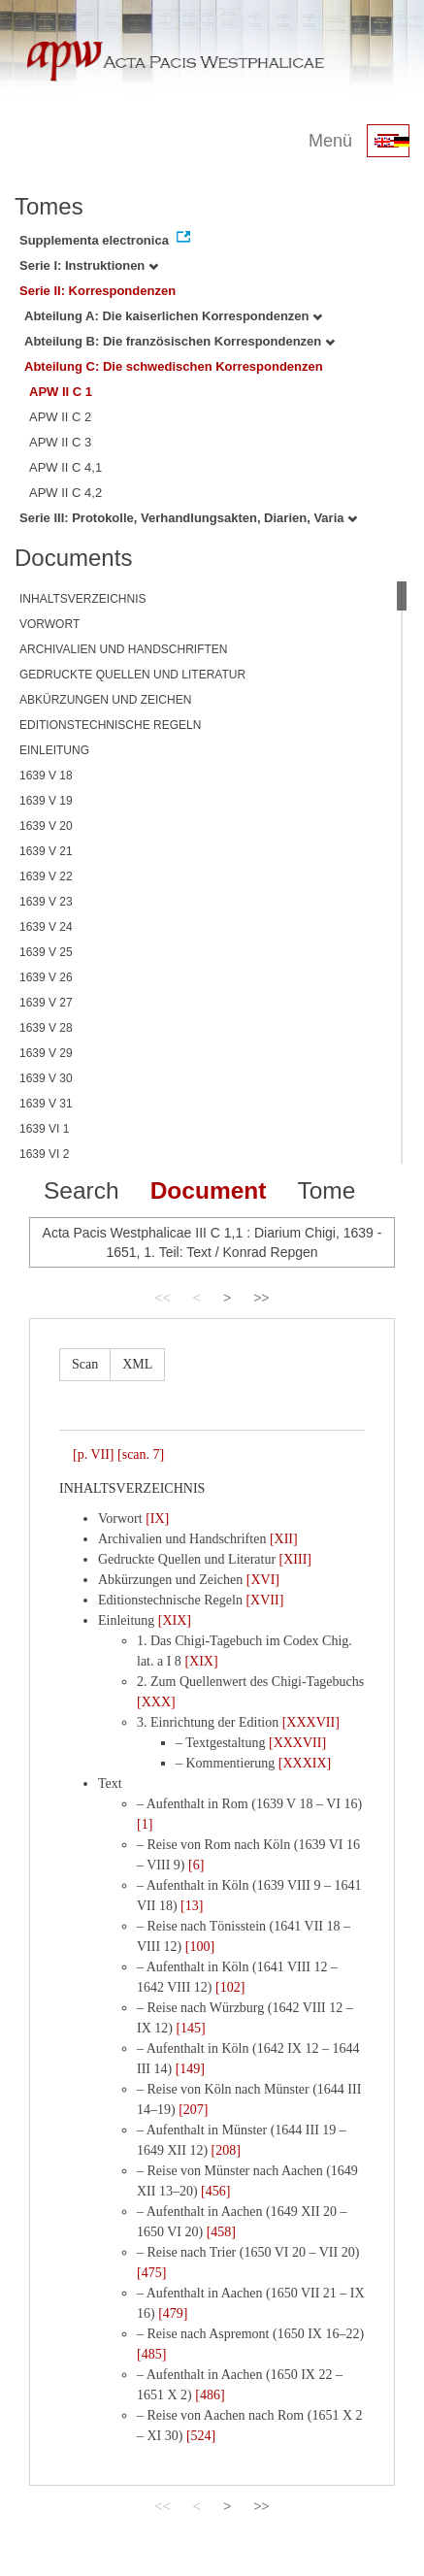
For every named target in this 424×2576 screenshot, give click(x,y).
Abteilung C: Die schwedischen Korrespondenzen (173, 366)
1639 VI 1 (44, 1129)
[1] (144, 1824)
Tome (326, 1190)
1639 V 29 (46, 1053)
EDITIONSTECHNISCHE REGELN (110, 725)
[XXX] (156, 1702)
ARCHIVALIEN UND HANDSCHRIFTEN (123, 649)
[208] (226, 2150)
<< (162, 1297)
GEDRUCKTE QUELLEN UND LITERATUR (132, 674)
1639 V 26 (46, 977)
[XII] (284, 1539)
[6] (196, 1865)
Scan (85, 1364)
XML (137, 1364)
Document (208, 1190)
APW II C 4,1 (65, 467)
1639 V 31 (46, 1103)
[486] (209, 2395)
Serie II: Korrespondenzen (97, 290)
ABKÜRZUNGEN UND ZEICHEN (105, 700)
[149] (190, 2069)
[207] (193, 2109)
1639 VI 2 (44, 1154)
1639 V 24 (46, 927)
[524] (200, 2435)
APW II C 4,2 (65, 492)
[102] (230, 1987)
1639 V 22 (46, 876)
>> (261, 1297)
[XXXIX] (304, 1763)
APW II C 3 (60, 442)
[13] (191, 1906)
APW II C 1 (60, 391)
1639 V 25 (46, 952)
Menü (330, 140)
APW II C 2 (60, 417)
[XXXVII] (311, 1722)
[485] (151, 2354)
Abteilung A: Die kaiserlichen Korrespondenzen (173, 316)
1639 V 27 (46, 1002)
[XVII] (264, 1600)
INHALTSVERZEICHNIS (82, 599)
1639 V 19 (46, 801)
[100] (199, 1946)
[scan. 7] (140, 1454)
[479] (172, 2313)
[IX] (157, 1518)
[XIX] (174, 1620)
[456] (215, 2191)
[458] (221, 2232)
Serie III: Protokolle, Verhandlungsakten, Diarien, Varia (188, 518)
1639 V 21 (46, 851)
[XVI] (262, 1579)
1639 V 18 (46, 775)
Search (81, 1190)
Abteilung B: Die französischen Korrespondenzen (179, 341)
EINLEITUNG (54, 750)
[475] (151, 2272)
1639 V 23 (46, 901)
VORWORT (49, 624)
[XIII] (295, 1559)
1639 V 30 (46, 1078)
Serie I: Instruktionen (88, 265)
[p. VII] (93, 1454)
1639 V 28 (46, 1028)
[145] (190, 2028)
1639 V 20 (46, 826)
